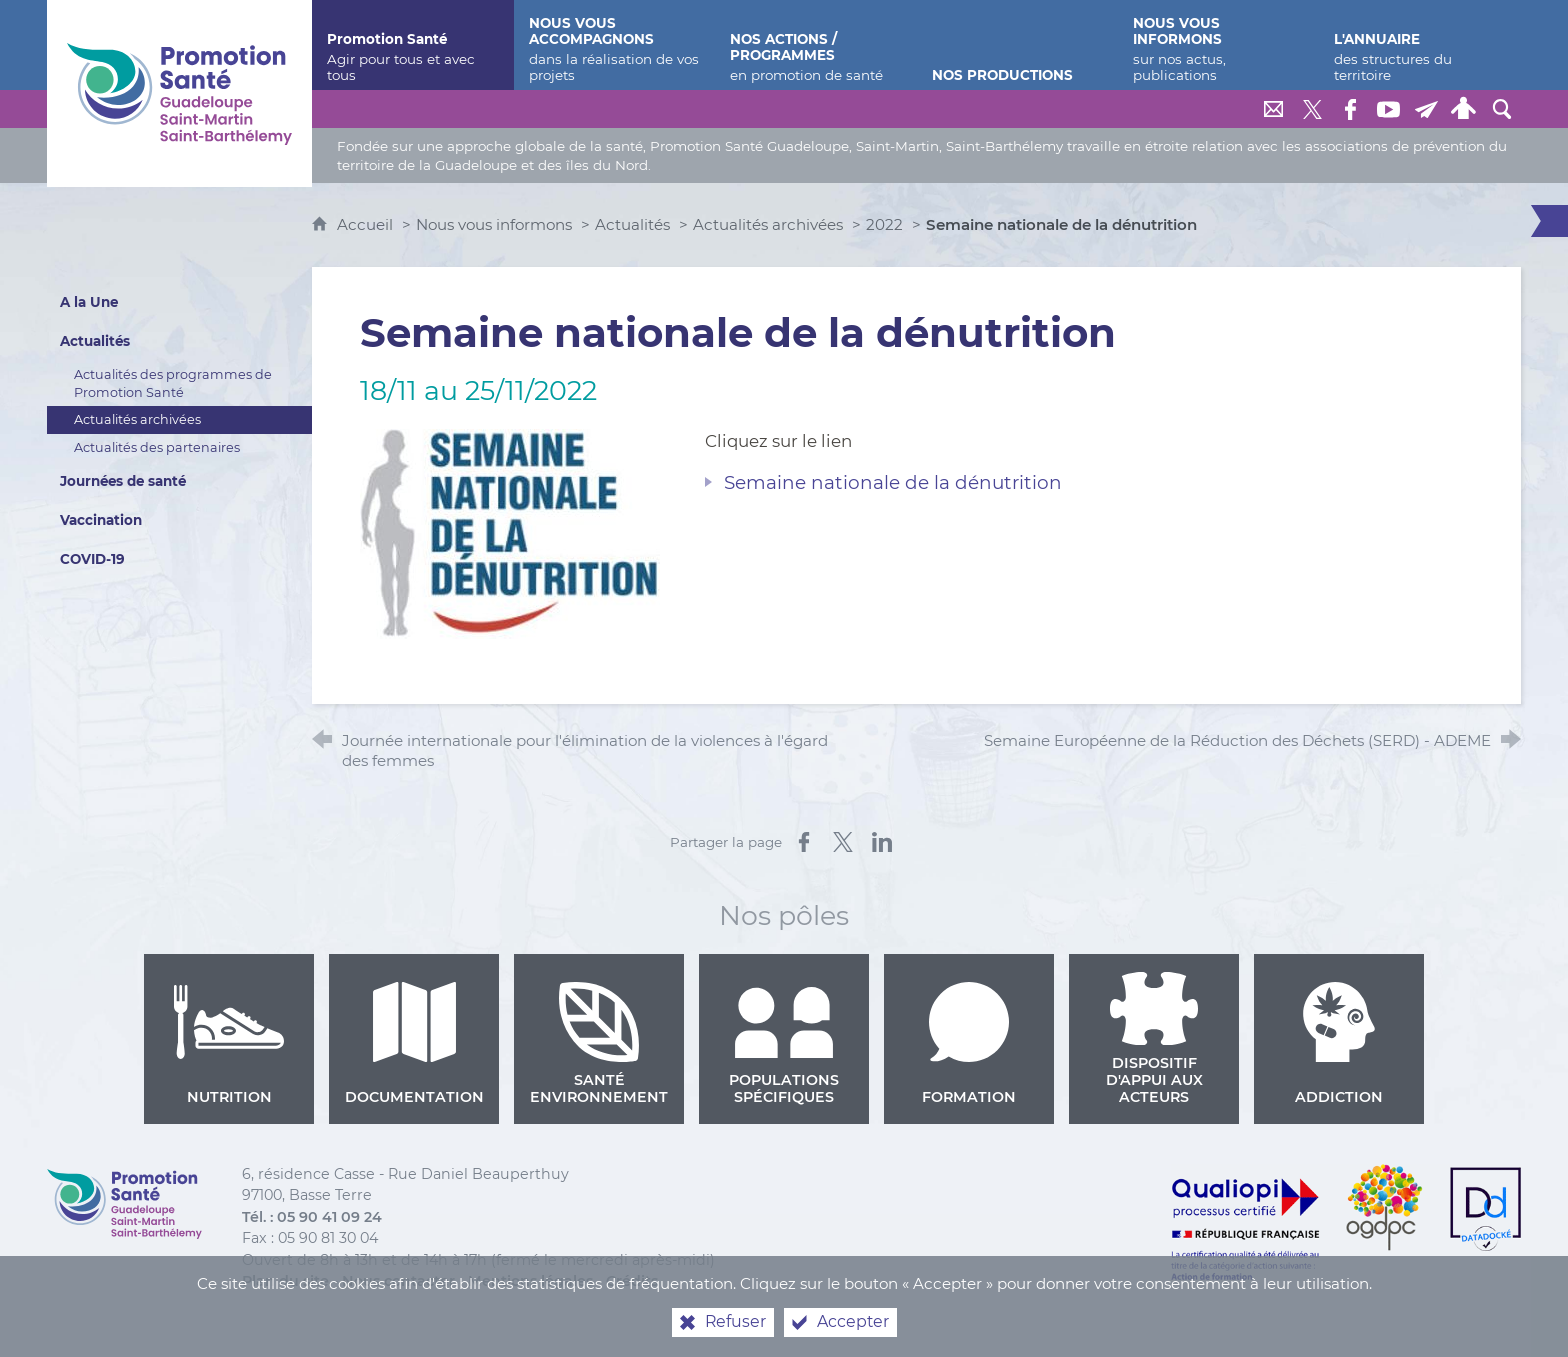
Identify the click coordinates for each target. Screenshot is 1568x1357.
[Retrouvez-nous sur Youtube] (1388, 109)
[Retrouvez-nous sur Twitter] (1312, 109)
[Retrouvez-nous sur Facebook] (1350, 109)
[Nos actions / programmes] (815, 45)
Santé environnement (599, 1044)
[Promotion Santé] (412, 45)
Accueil (367, 224)
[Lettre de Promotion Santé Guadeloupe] (1426, 109)
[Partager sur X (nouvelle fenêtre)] (843, 842)
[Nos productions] (1017, 45)
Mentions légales (530, 1281)
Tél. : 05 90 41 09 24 (312, 1217)
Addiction (1339, 1044)
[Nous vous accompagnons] (614, 45)
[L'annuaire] (1419, 45)
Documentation (414, 1044)
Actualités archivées (768, 224)
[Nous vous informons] (1218, 45)
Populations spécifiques (784, 1044)
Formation (969, 1044)
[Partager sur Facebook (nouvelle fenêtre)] (804, 842)
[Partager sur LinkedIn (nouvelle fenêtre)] (882, 842)
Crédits (632, 1281)
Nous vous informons (494, 224)
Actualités (632, 224)
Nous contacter (398, 1281)
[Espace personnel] (1464, 109)
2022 (884, 224)
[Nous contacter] (1274, 109)
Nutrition (229, 1044)
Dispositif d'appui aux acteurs (1154, 1039)
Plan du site (285, 1281)
